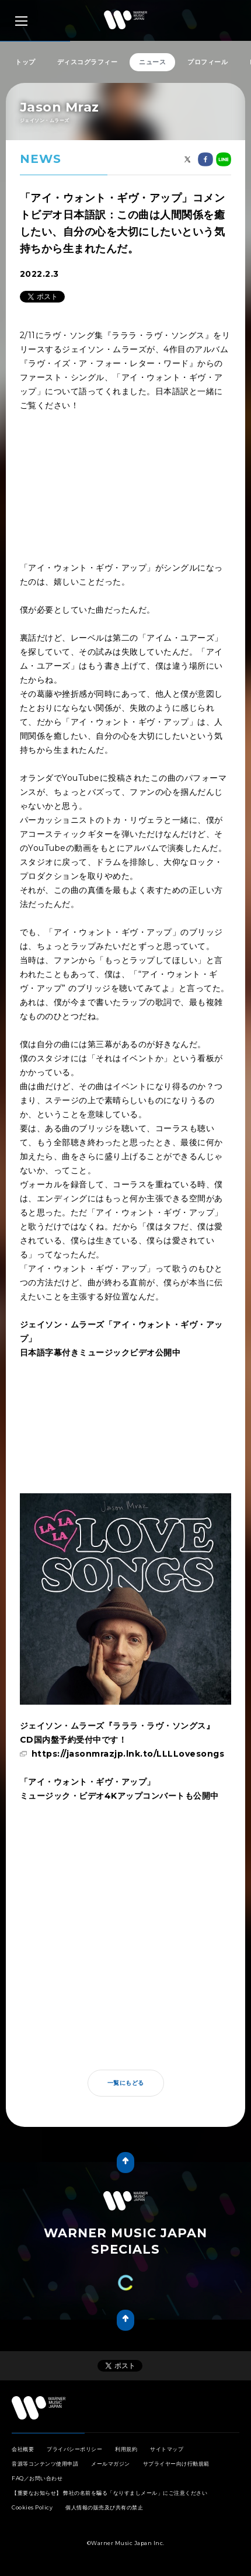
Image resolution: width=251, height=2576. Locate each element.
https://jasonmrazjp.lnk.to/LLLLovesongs (128, 1753)
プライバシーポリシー (74, 2449)
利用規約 (126, 2449)
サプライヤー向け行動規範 (176, 2463)
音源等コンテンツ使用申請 (45, 2463)
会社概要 (23, 2449)
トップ (25, 62)
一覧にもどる (125, 2083)
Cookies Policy (32, 2507)
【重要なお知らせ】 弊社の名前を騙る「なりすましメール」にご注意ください (109, 2493)
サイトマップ (166, 2449)
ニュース (152, 62)
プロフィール (207, 62)
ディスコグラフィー (87, 62)
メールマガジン (110, 2463)
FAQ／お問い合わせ (37, 2478)
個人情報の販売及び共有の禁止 (104, 2507)
